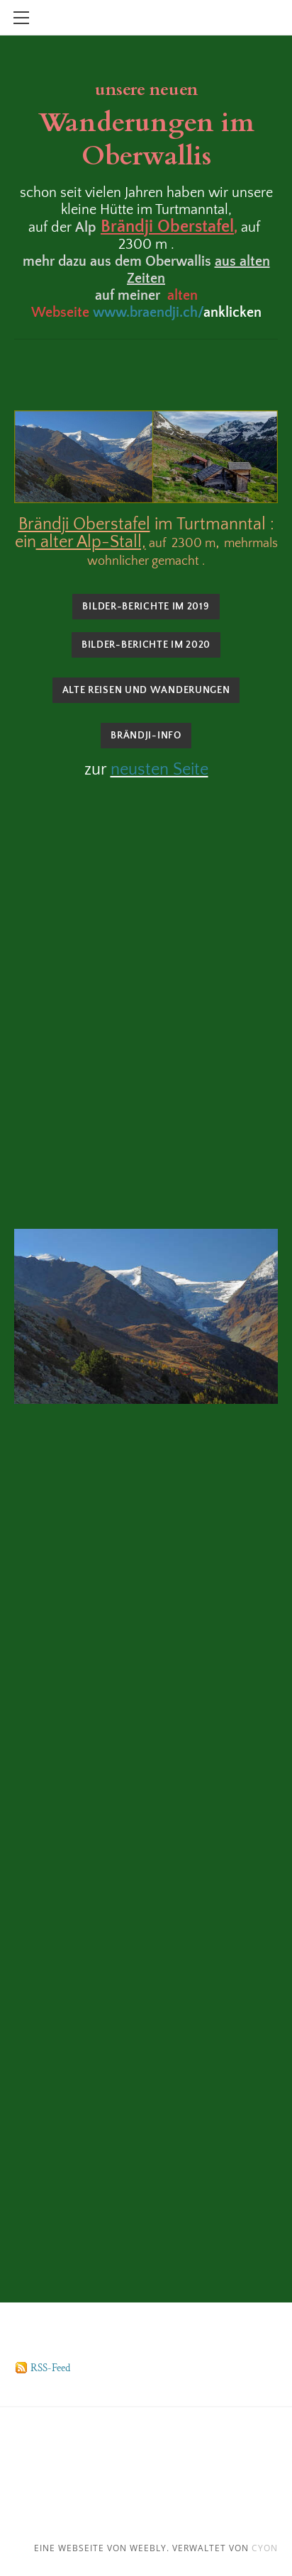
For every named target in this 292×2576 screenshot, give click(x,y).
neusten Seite (159, 769)
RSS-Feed (50, 2368)
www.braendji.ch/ (148, 312)
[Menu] (21, 17)
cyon (265, 2548)
